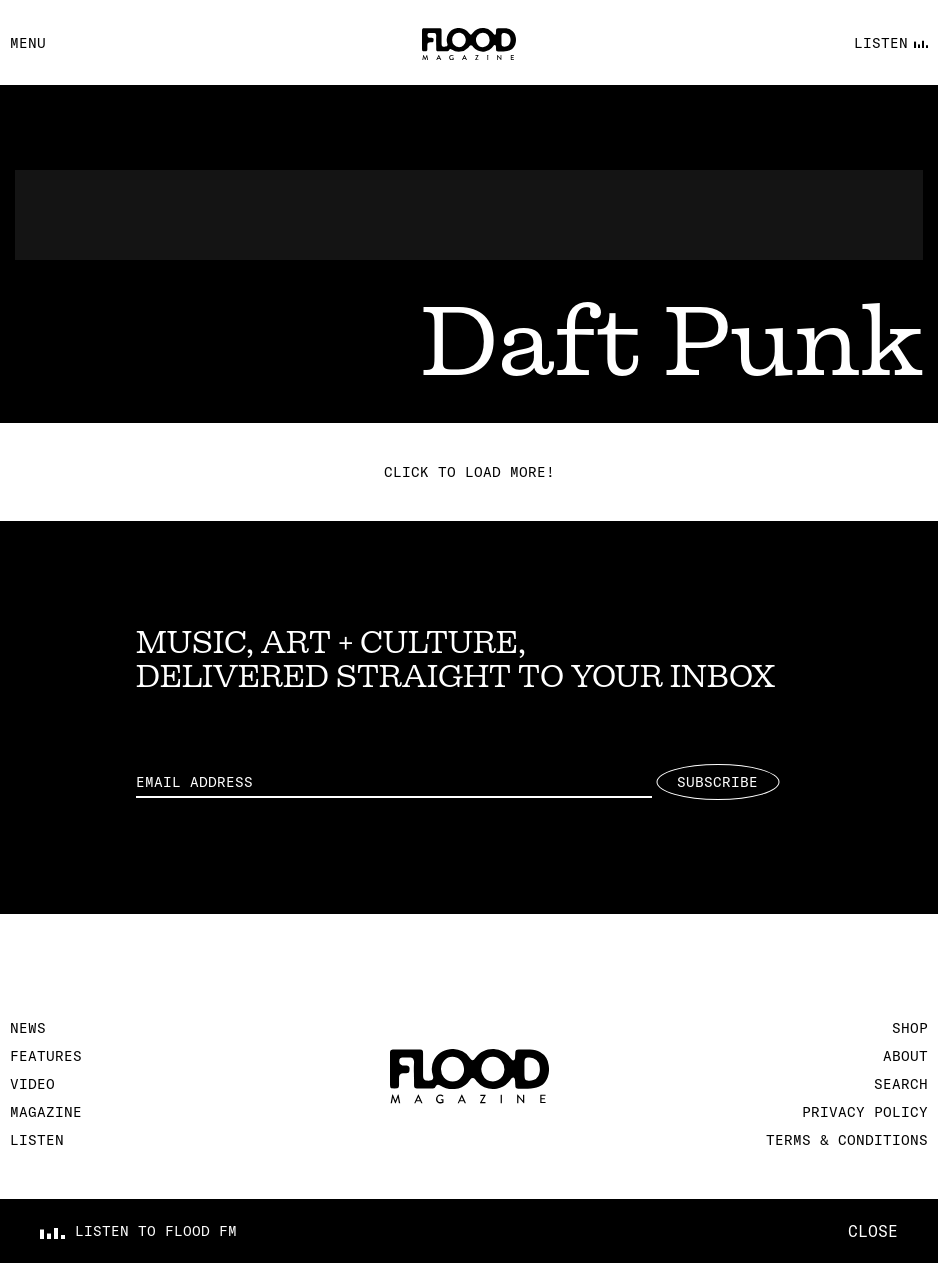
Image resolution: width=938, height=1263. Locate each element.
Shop (910, 1028)
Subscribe (717, 782)
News (28, 1028)
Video (32, 1084)
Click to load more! (469, 472)
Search (901, 1084)
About (905, 1056)
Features (46, 1056)
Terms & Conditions (847, 1140)
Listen (37, 1140)
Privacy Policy (865, 1112)
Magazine (46, 1112)
